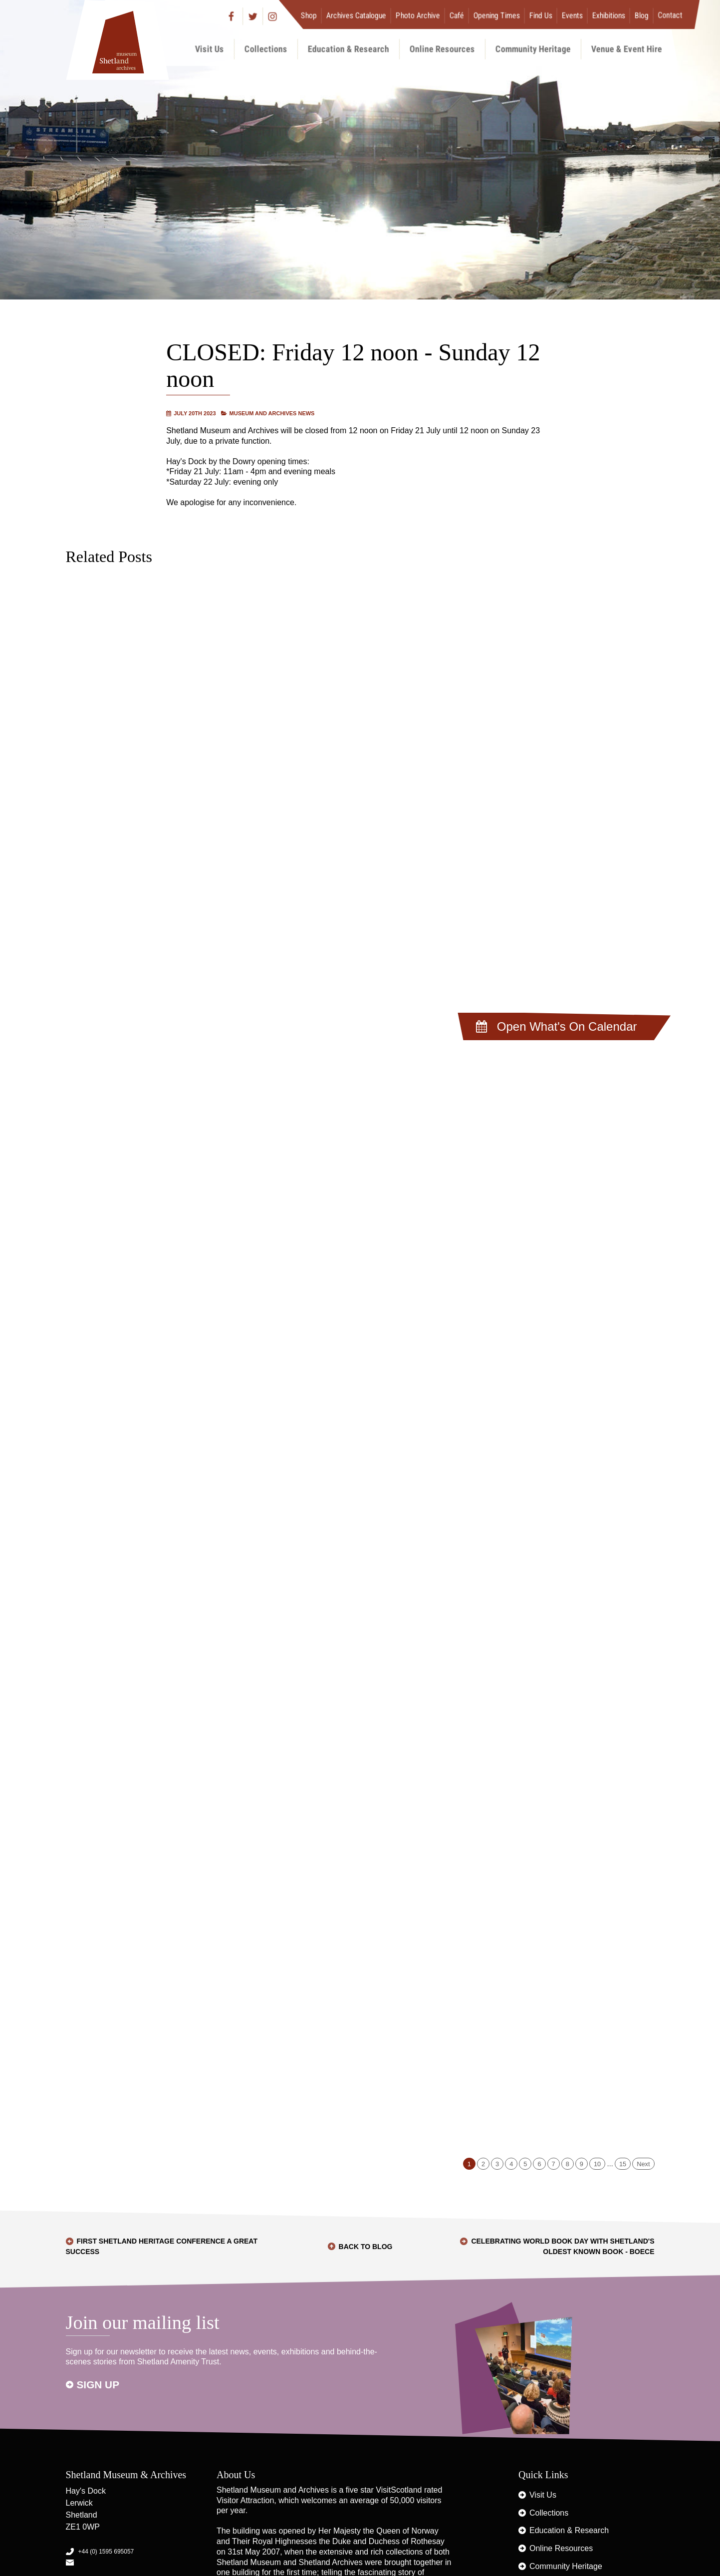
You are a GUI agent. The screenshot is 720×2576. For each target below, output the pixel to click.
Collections (265, 48)
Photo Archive (417, 15)
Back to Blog (366, 2247)
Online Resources (442, 48)
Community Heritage (533, 48)
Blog (641, 15)
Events (571, 15)
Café (456, 15)
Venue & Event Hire (626, 48)
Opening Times (496, 15)
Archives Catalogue (356, 15)
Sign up (98, 2384)
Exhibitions (608, 15)
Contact (670, 15)
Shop (308, 15)
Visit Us (209, 48)
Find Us (540, 15)
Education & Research (348, 48)
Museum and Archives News (272, 413)
